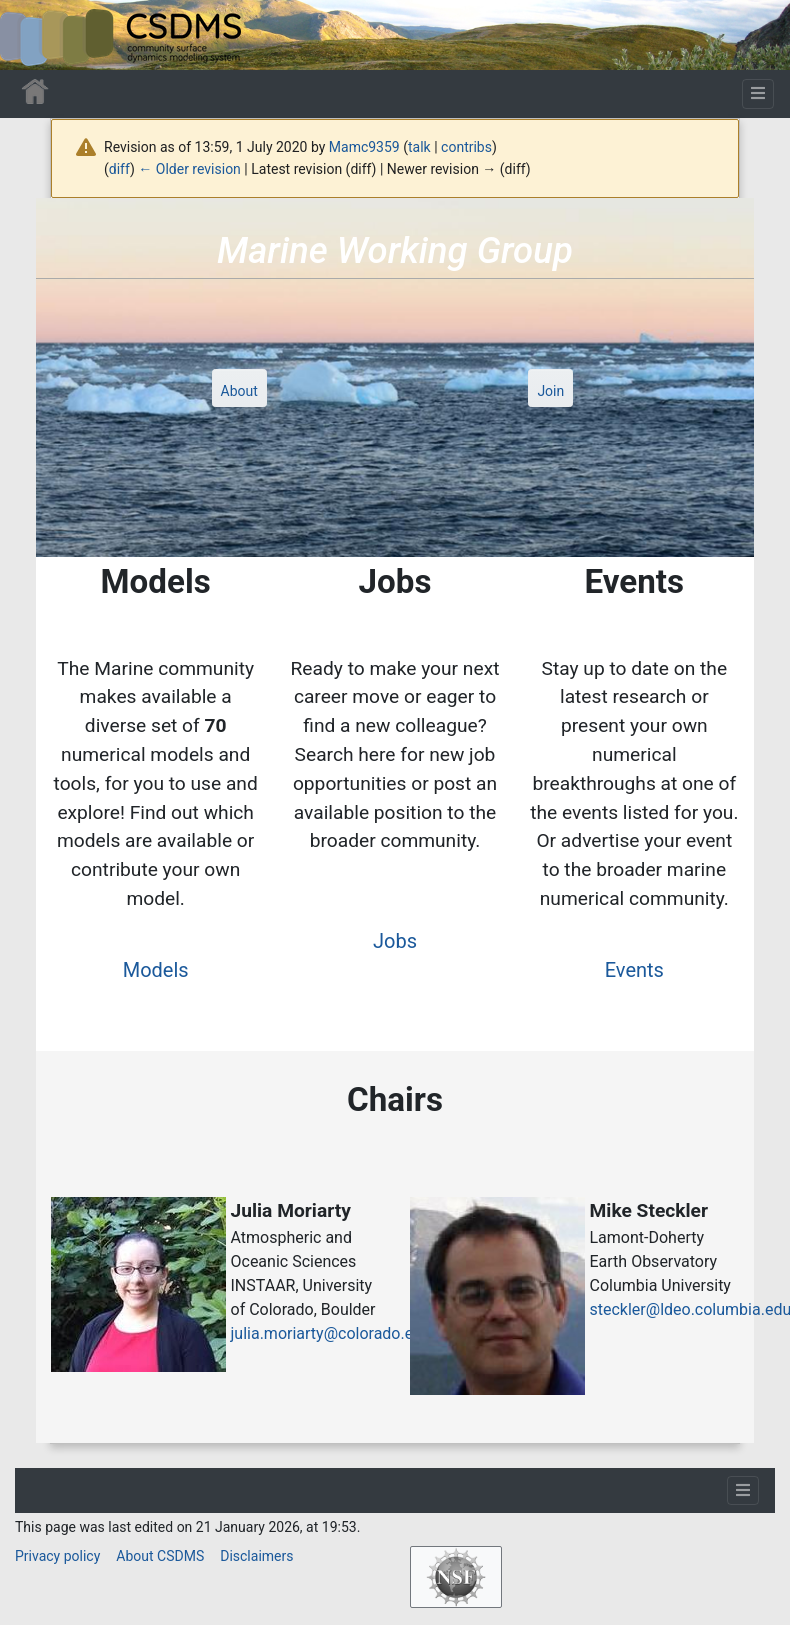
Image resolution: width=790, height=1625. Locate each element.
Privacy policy (57, 1556)
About (239, 391)
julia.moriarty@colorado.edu (331, 1333)
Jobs (395, 941)
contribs (466, 147)
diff (119, 169)
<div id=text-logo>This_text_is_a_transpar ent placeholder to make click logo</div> (32, 35)
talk (419, 147)
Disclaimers (256, 1556)
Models (156, 970)
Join (550, 391)
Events (634, 970)
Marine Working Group (395, 250)
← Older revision (189, 169)
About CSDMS (160, 1556)
